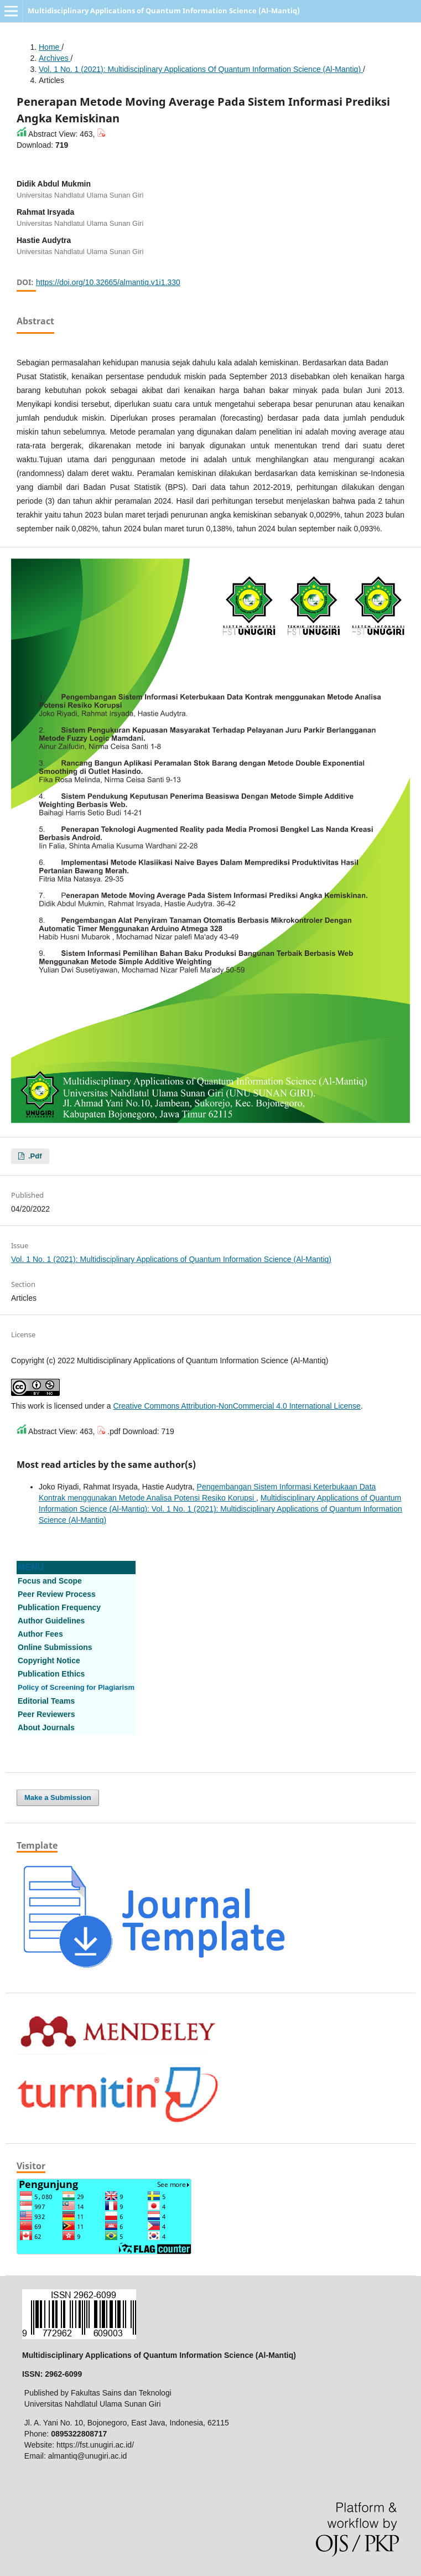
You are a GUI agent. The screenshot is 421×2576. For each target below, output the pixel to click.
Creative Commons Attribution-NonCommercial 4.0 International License (236, 1405)
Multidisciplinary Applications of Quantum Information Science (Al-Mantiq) (164, 10)
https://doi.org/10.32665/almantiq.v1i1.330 (108, 282)
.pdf (33, 1156)
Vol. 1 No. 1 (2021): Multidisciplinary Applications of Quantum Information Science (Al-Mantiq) (201, 69)
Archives (55, 58)
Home (50, 47)
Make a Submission (57, 1797)
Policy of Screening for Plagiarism (76, 1687)
